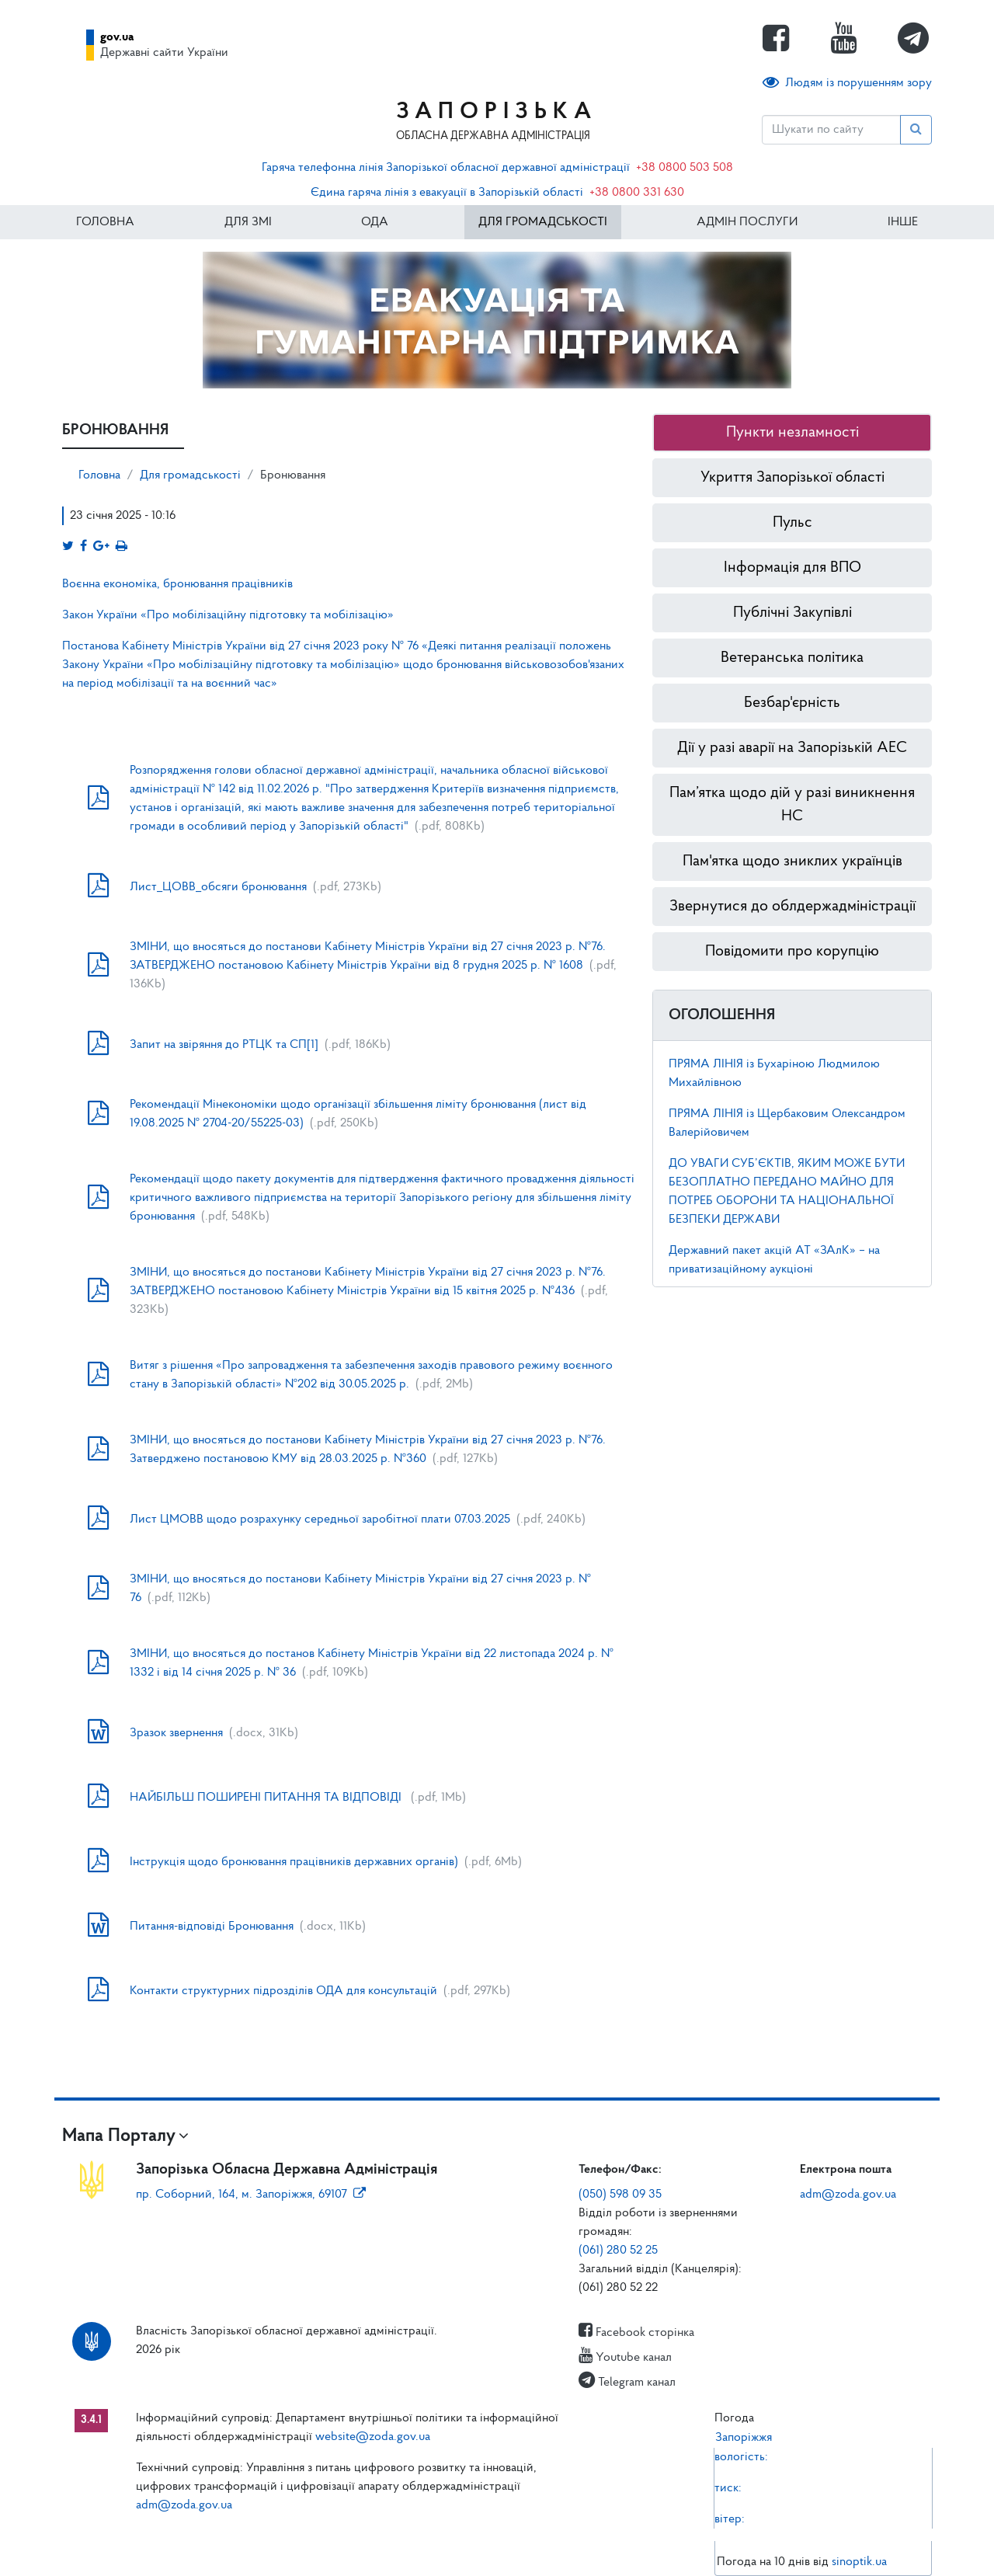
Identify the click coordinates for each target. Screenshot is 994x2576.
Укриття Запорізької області (792, 478)
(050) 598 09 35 (620, 2194)
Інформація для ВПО (792, 568)
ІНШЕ (903, 222)
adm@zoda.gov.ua (848, 2194)
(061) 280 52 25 (618, 2250)
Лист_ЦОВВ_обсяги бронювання (218, 887)
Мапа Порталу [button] (119, 2136)
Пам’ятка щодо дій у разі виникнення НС (792, 804)
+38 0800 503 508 (684, 168)
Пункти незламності (792, 432)
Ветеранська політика (792, 658)
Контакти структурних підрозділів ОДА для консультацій (283, 1991)
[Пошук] (831, 129)
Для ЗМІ (248, 222)
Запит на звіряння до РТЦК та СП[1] (224, 1045)
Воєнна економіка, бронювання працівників (177, 584)
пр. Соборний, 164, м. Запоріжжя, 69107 (251, 2194)
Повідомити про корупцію (792, 951)
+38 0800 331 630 (636, 192)
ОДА (374, 222)
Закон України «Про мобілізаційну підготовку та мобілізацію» (229, 615)
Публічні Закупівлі (792, 613)
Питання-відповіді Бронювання (212, 1926)
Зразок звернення (176, 1733)
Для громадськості (542, 222)
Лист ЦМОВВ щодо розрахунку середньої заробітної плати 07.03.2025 (320, 1519)
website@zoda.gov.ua (372, 2437)
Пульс (792, 523)
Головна (105, 222)
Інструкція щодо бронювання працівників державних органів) (294, 1862)
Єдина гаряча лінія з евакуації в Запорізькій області (447, 192)
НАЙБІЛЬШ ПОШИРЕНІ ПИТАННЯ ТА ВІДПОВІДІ (267, 1797)
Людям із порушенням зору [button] (847, 82)
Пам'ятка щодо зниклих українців (792, 861)
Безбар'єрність (792, 703)
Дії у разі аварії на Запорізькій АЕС (792, 748)
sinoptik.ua (859, 2562)
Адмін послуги (747, 222)
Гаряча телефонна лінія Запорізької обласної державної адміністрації (446, 168)
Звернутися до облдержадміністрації (792, 906)
